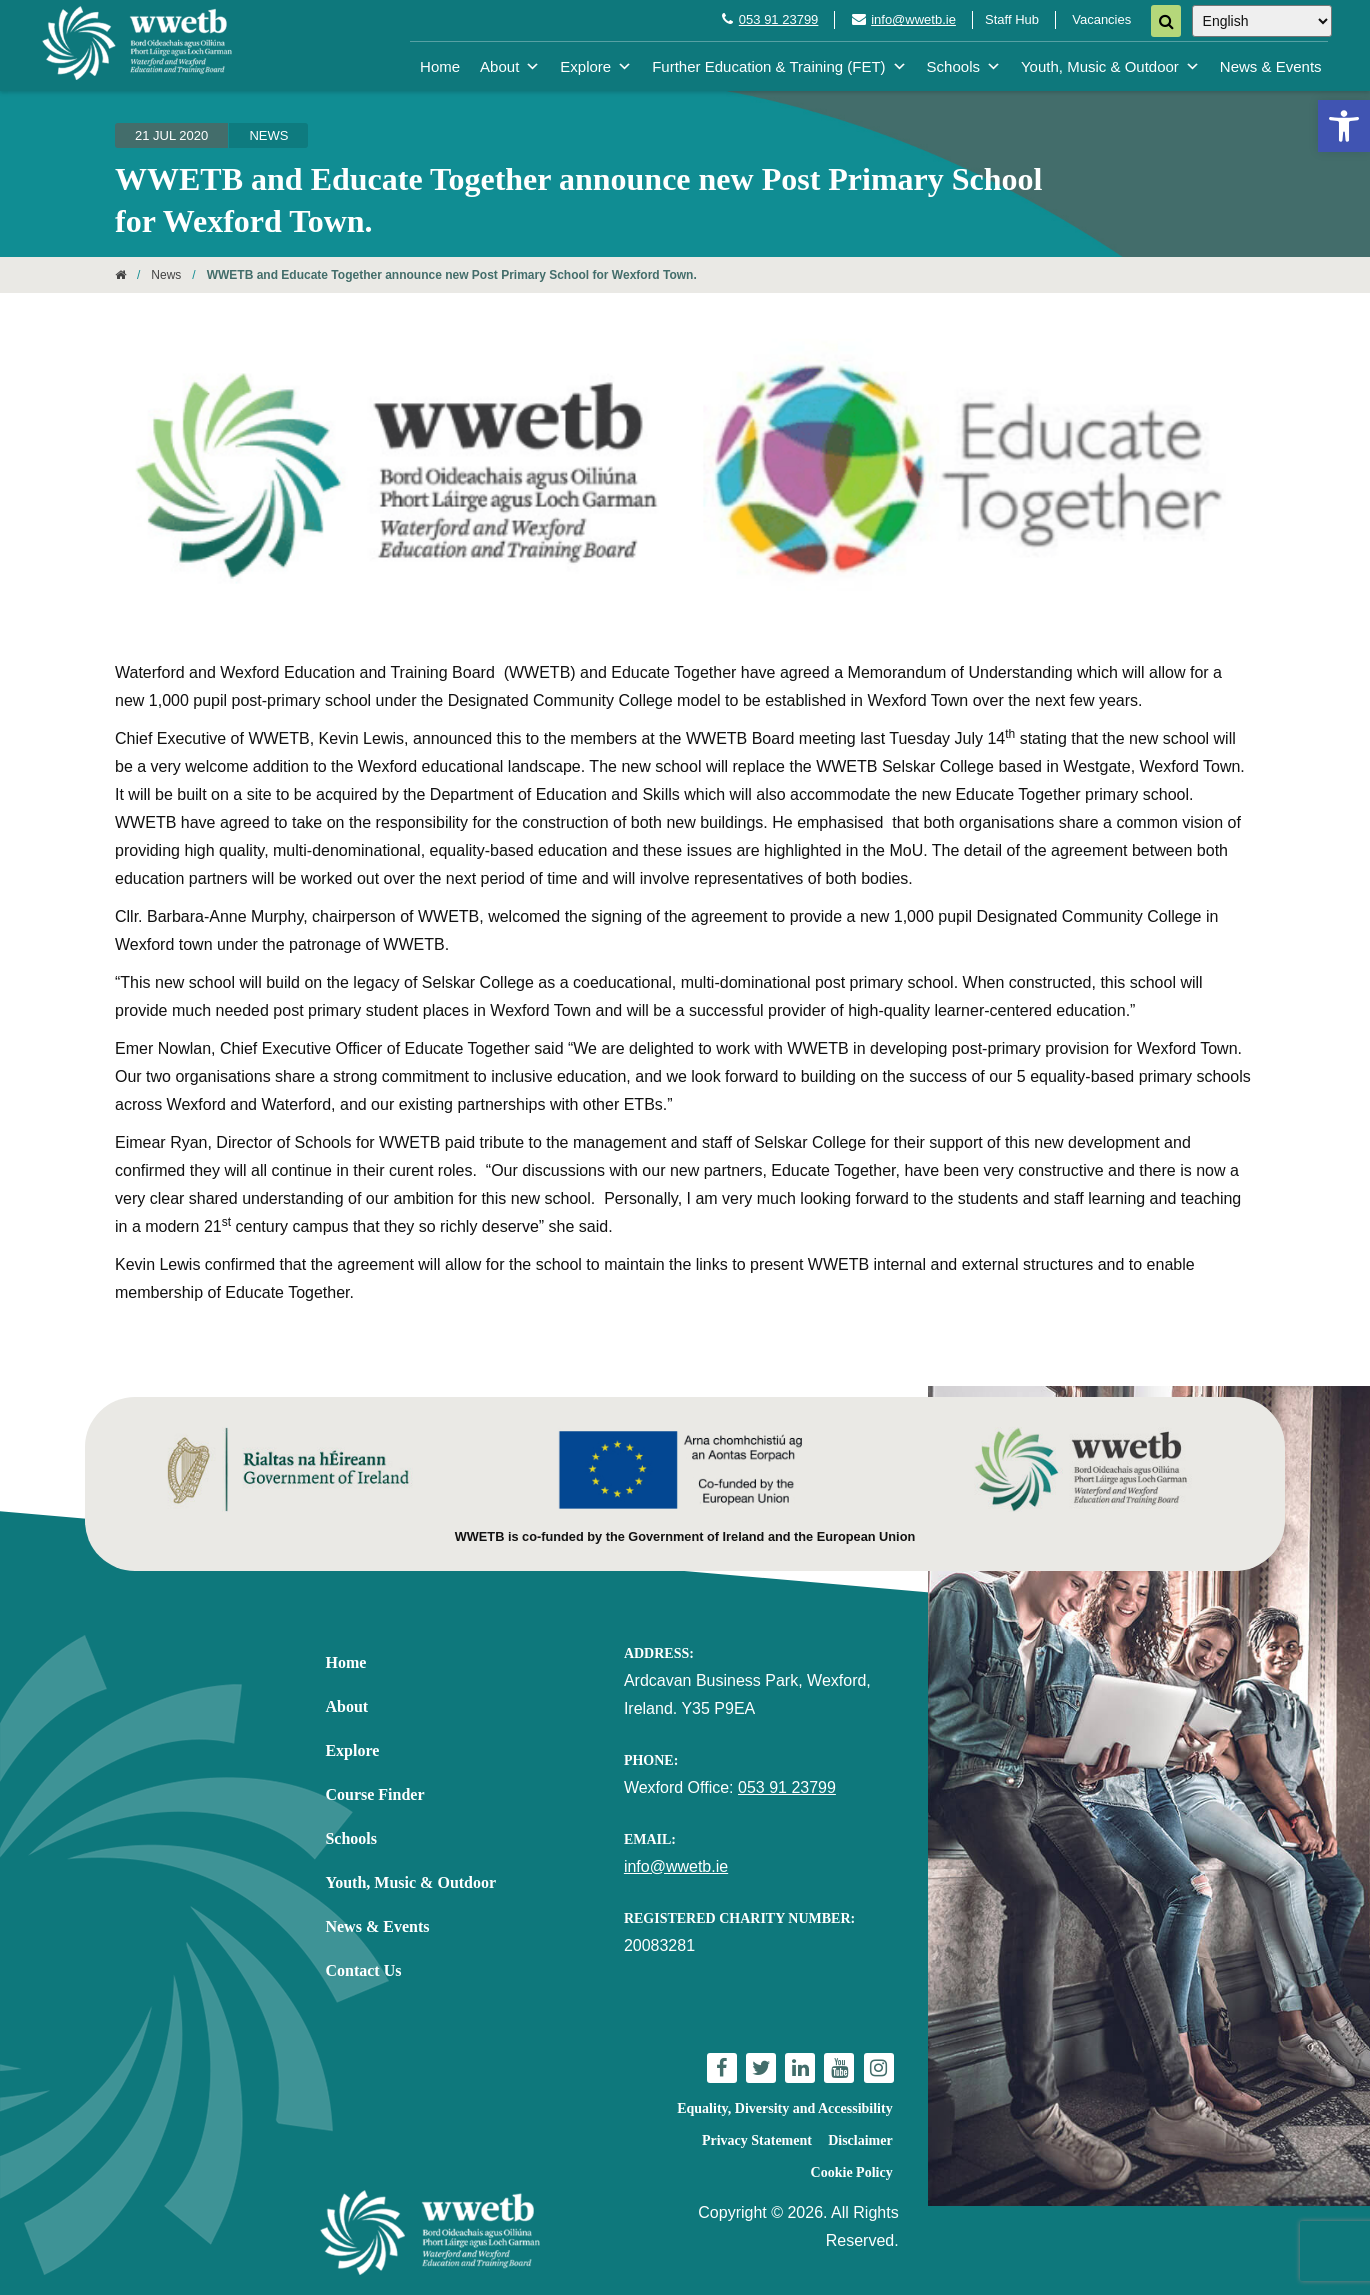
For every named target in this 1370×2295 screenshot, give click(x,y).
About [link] (510, 66)
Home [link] (440, 66)
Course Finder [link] (374, 1794)
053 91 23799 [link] (779, 19)
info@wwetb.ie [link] (913, 19)
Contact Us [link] (363, 1970)
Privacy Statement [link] (757, 2140)
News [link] (268, 135)
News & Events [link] (1271, 66)
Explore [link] (596, 66)
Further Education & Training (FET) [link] (779, 66)
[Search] (1166, 21)
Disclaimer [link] (860, 2140)
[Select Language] (1262, 21)
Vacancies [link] (1101, 19)
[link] (1344, 126)
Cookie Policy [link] (852, 2172)
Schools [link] (964, 66)
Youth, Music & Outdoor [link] (1110, 66)
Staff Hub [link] (1012, 19)
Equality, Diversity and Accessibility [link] (784, 2108)
